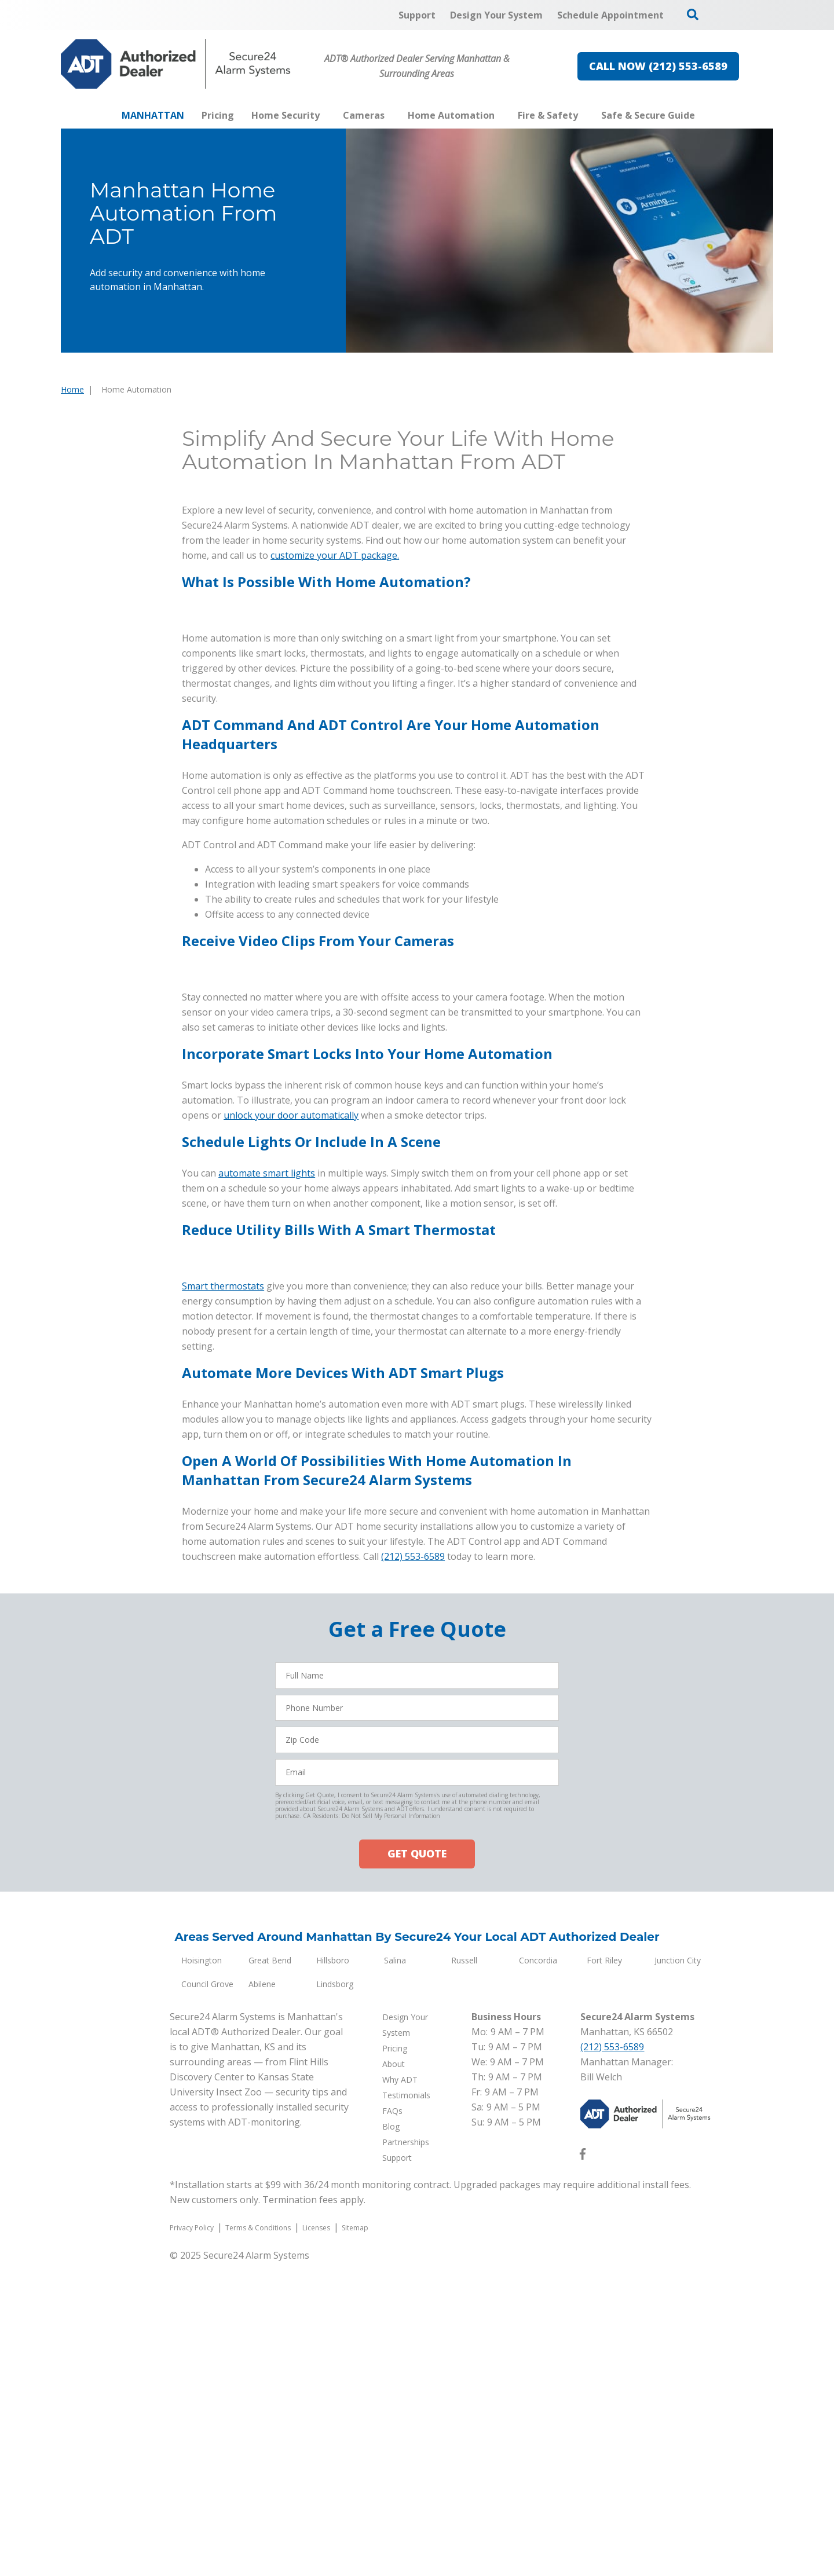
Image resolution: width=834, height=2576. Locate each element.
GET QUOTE (417, 2167)
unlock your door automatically (291, 1115)
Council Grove (207, 2297)
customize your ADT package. (334, 555)
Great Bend (269, 2273)
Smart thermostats (223, 1599)
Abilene (262, 2297)
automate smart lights (266, 1173)
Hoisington (201, 2273)
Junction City (677, 2273)
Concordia (538, 2273)
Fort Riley (604, 2273)
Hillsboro (332, 2273)
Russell (464, 2273)
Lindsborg (334, 2297)
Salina (395, 2273)
